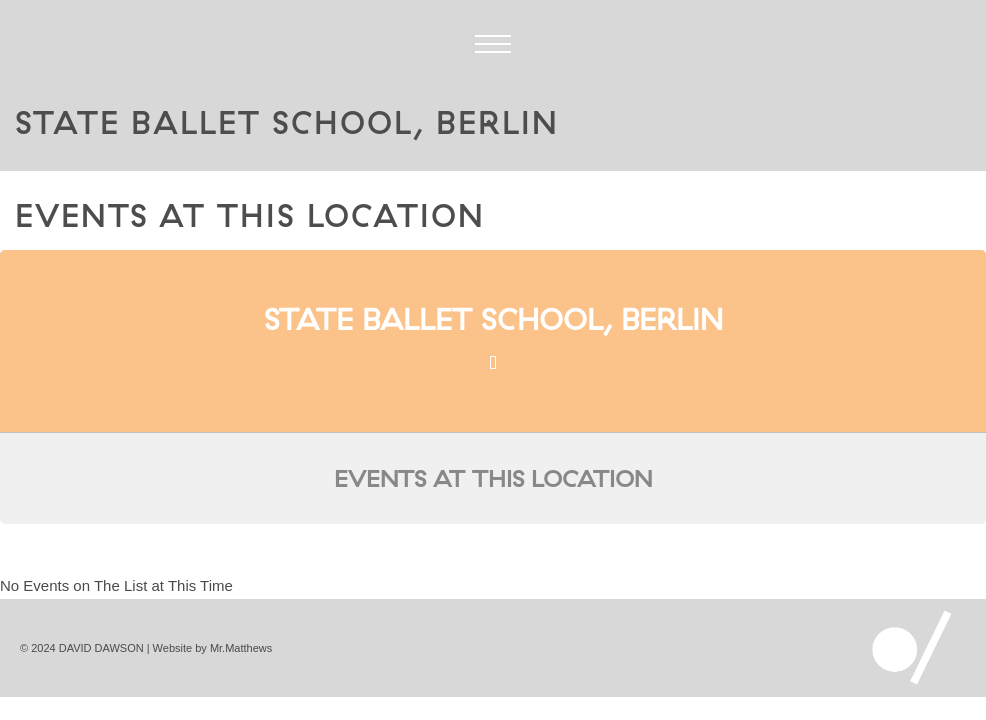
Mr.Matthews (241, 648)
